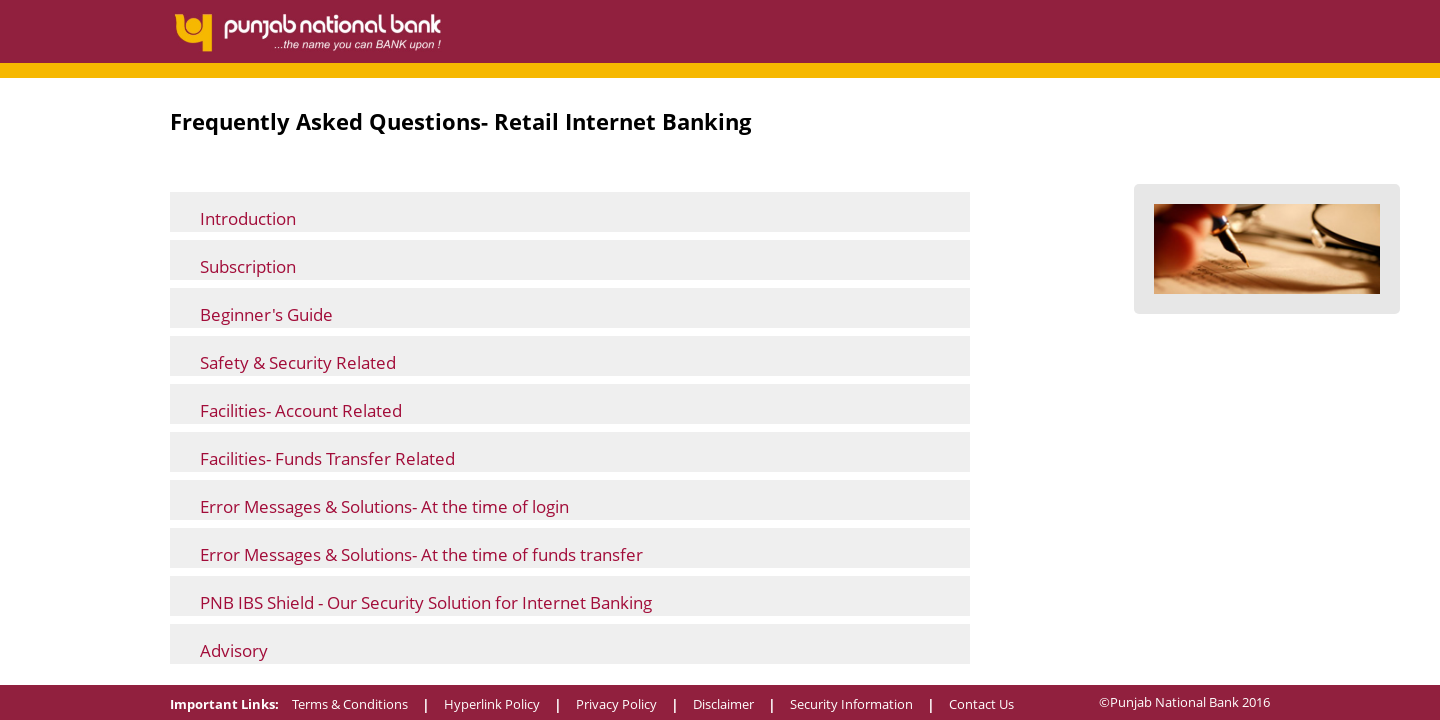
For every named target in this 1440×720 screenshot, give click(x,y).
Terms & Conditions (350, 704)
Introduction (248, 218)
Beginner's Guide (266, 314)
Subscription (248, 266)
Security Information (851, 704)
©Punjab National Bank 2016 (1184, 702)
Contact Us (981, 704)
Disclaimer (723, 704)
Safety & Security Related (298, 362)
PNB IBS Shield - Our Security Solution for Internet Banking (426, 602)
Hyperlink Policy (492, 704)
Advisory (234, 650)
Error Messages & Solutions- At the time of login (384, 506)
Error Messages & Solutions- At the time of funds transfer (421, 554)
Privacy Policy (616, 704)
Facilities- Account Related (301, 410)
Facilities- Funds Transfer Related (327, 458)
